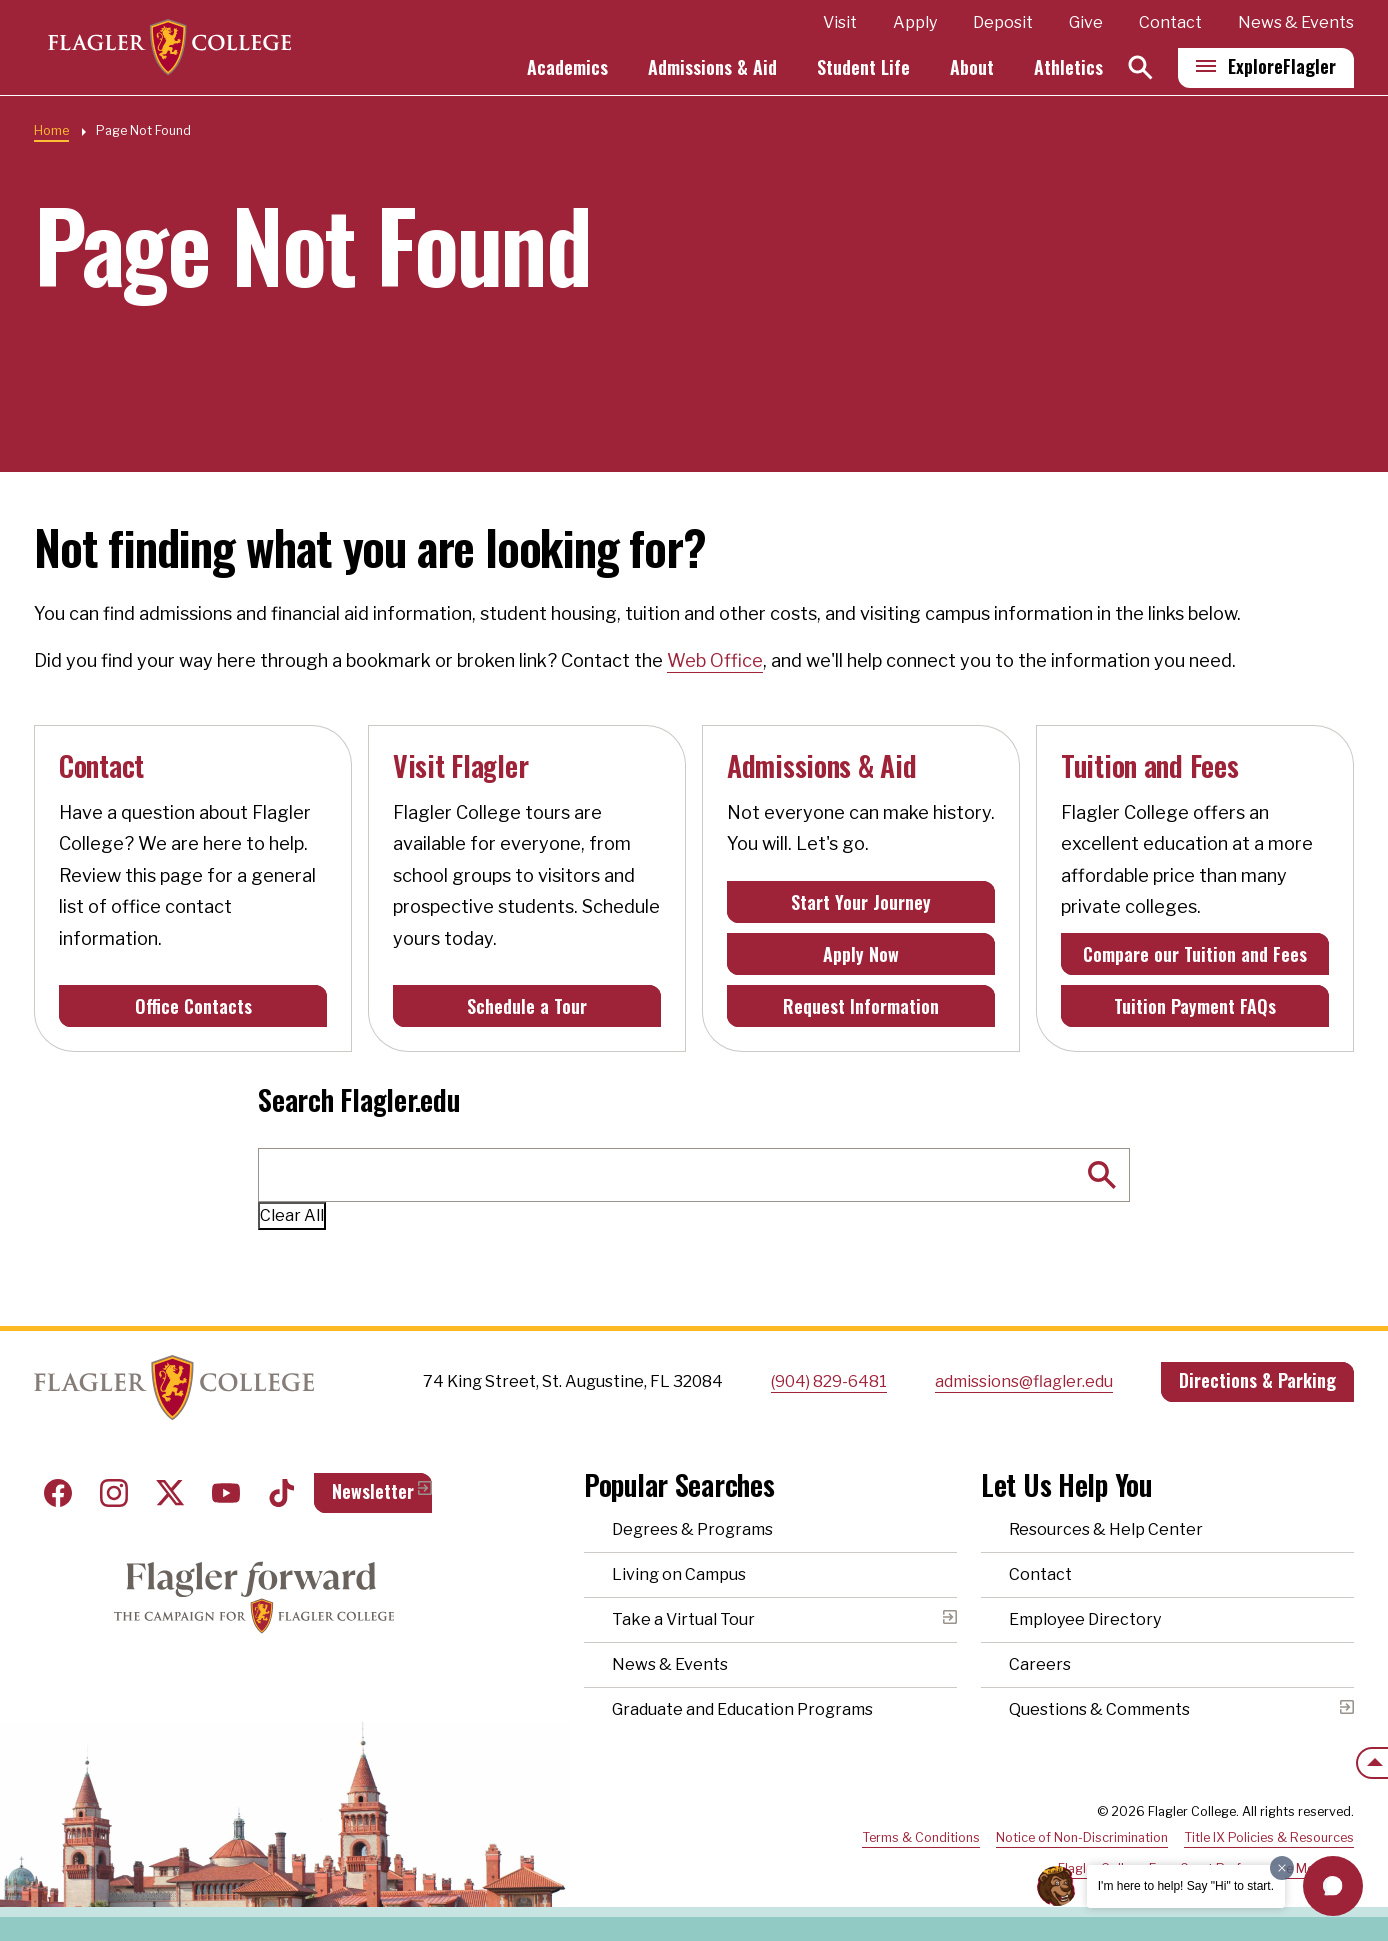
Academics (567, 68)
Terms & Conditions (921, 1837)
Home (51, 130)
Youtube (226, 1493)
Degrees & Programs (692, 1529)
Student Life (863, 68)
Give (1086, 23)
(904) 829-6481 (829, 1381)
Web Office (715, 660)
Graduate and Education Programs (742, 1709)
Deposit (1003, 23)
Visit (840, 23)
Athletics (1068, 68)
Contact (1170, 23)
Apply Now (861, 954)
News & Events (1296, 23)
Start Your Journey (861, 902)
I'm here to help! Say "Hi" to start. (1186, 1886)
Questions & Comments (1099, 1709)
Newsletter (373, 1491)
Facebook (58, 1493)
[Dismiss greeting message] (1282, 1868)
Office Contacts (193, 1006)
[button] (1333, 1886)
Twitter (170, 1493)
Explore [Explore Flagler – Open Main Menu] (1282, 67)
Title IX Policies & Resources (1269, 1837)
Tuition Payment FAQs (1195, 1006)
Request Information (861, 1006)
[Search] (1140, 68)
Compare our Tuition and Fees (1195, 954)
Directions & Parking (1257, 1380)
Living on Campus (679, 1574)
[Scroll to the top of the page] (1372, 1763)
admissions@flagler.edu (1024, 1381)
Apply (915, 23)
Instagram (114, 1493)
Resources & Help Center (1106, 1529)
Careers (1040, 1664)
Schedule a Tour (527, 1006)
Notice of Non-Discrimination (1082, 1837)
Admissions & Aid (712, 68)
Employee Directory (1085, 1619)
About (972, 68)
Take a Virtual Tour (683, 1619)
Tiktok (282, 1493)
